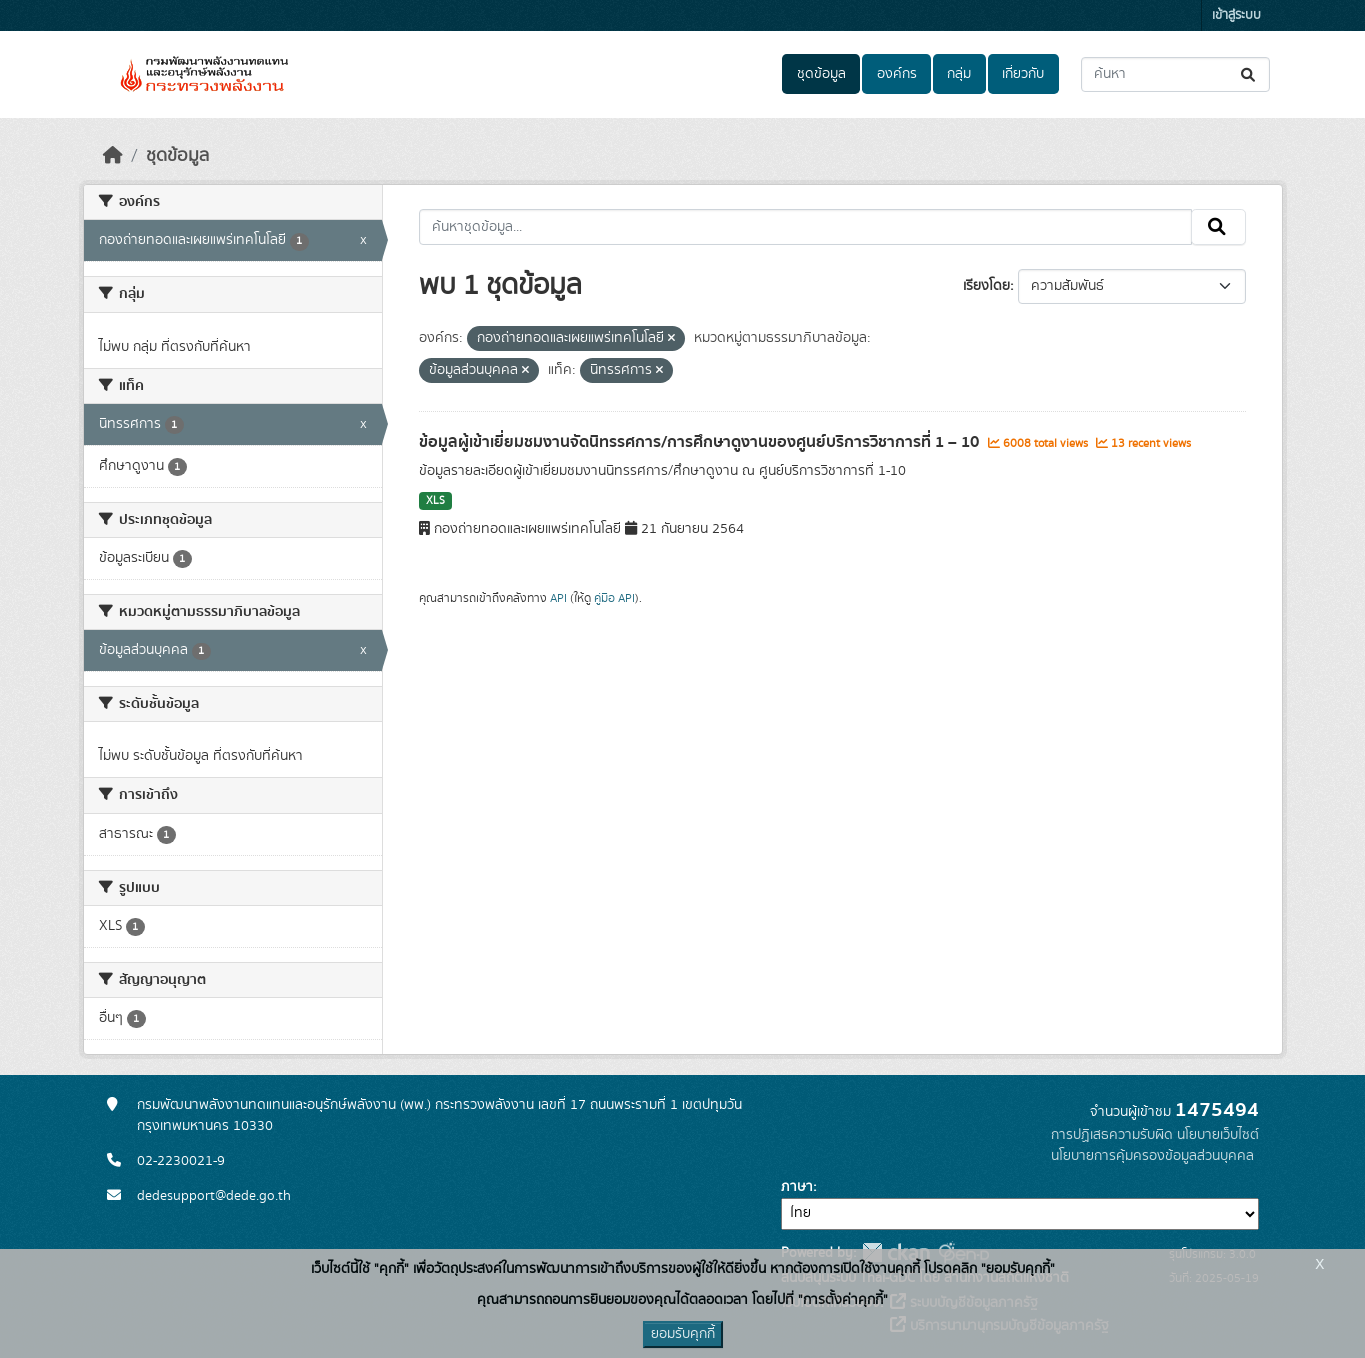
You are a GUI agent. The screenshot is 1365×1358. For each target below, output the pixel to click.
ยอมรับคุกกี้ (683, 1334)
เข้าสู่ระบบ (1236, 15)
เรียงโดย (986, 286)
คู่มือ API (614, 598)
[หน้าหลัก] (113, 156)
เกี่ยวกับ (1023, 74)
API (558, 598)
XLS (435, 501)
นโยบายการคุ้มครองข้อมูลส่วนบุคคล (1152, 1156)
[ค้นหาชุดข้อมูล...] (1175, 74)
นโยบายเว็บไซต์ (1218, 1135)
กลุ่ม (959, 74)
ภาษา (797, 1187)
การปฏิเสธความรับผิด (1112, 1135)
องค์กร (897, 74)
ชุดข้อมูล (821, 74)
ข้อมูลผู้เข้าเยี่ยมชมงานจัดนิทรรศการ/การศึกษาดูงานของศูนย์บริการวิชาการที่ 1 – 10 (701, 442)
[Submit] (1249, 74)
